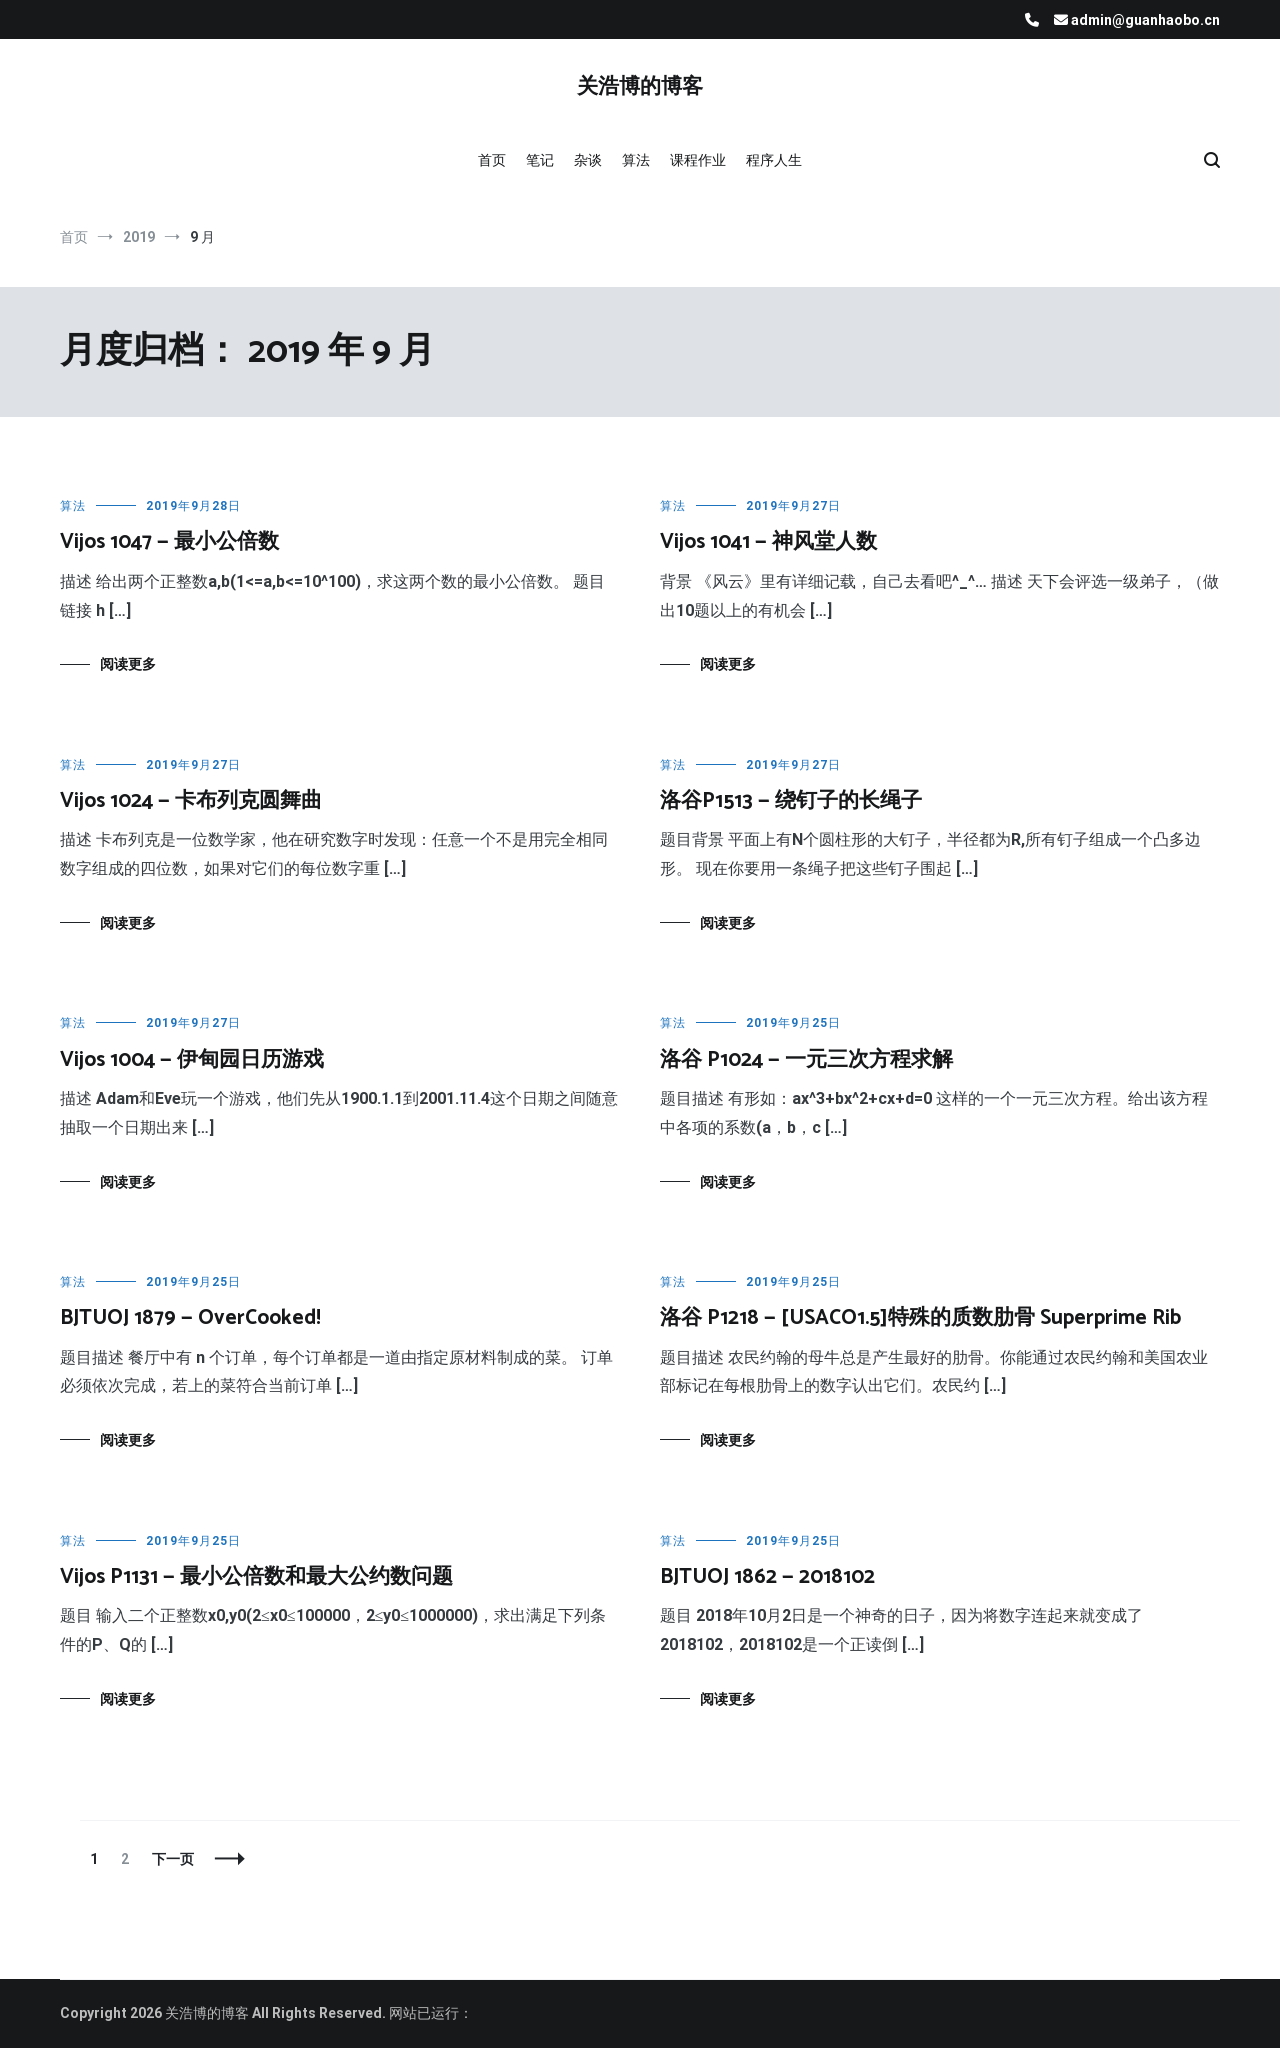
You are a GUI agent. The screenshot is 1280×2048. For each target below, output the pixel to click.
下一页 (173, 1859)
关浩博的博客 (640, 87)
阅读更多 (128, 664)
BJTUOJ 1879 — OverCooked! (190, 1318)
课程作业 (698, 160)
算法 (636, 160)
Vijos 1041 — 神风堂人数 (768, 542)
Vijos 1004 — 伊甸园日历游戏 (192, 1060)
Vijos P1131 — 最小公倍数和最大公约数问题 (256, 1577)
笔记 (540, 160)
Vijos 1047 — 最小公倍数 (169, 542)
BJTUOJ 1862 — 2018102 (767, 1577)
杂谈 (588, 160)
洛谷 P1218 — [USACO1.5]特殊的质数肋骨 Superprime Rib (920, 1318)
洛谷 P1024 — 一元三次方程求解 (806, 1060)
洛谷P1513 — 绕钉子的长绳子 (791, 801)
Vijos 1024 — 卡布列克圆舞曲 (191, 801)
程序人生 (774, 160)
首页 (492, 160)
